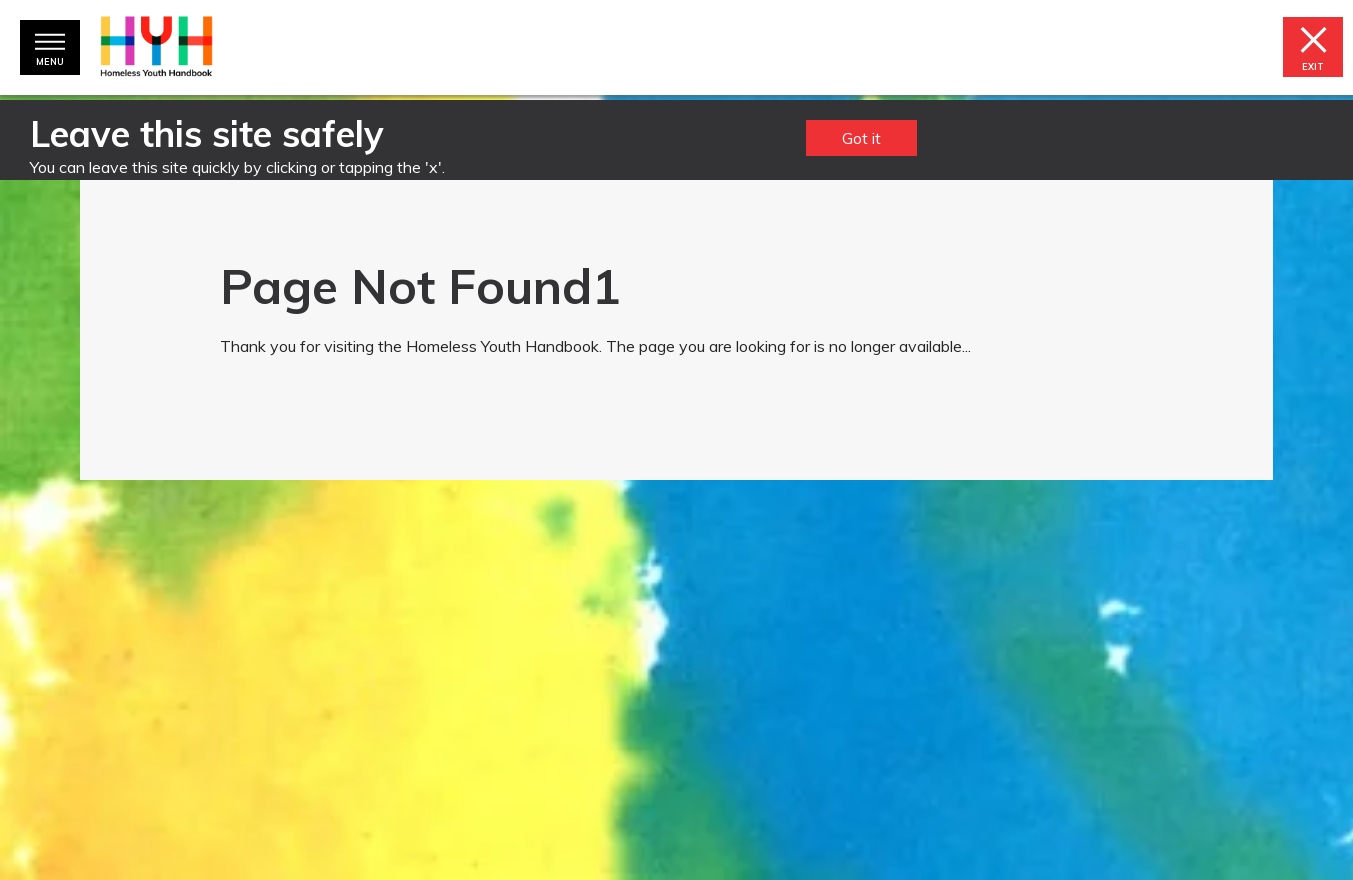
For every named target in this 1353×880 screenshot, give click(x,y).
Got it (861, 138)
